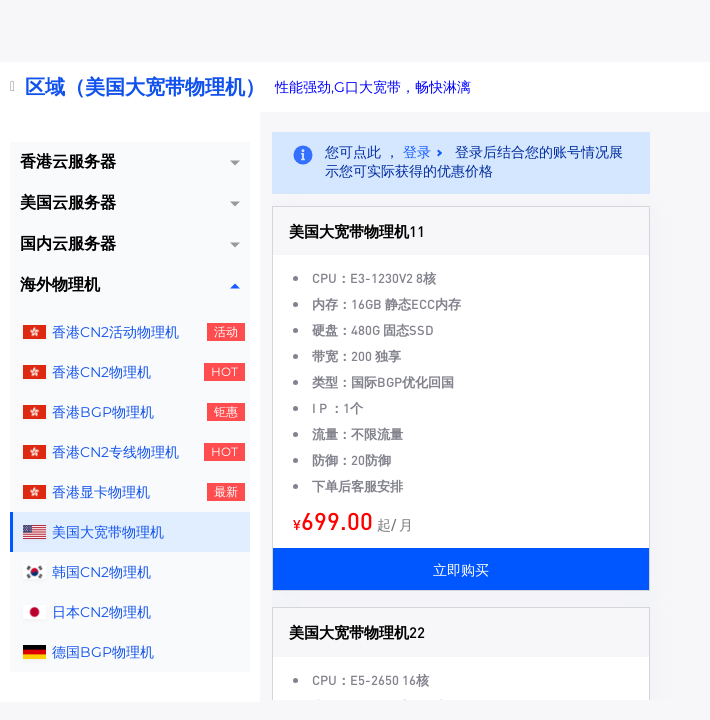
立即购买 (461, 569)
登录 (417, 152)
